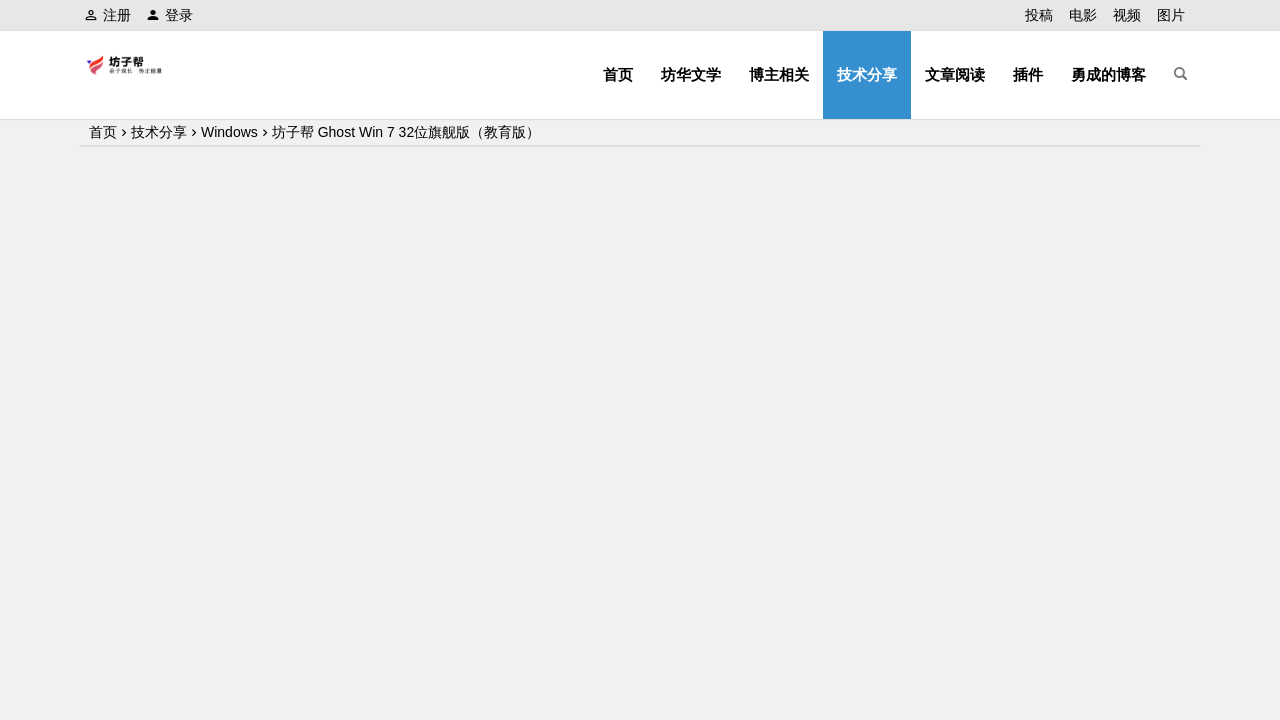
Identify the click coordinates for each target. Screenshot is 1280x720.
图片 (1171, 15)
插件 (1028, 74)
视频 (1127, 15)
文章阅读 (955, 74)
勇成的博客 (1108, 74)
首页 (618, 74)
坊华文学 (691, 74)
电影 (1083, 15)
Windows (229, 132)
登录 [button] (169, 15)
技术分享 (867, 74)
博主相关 (779, 74)
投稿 (1039, 15)
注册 (107, 15)
